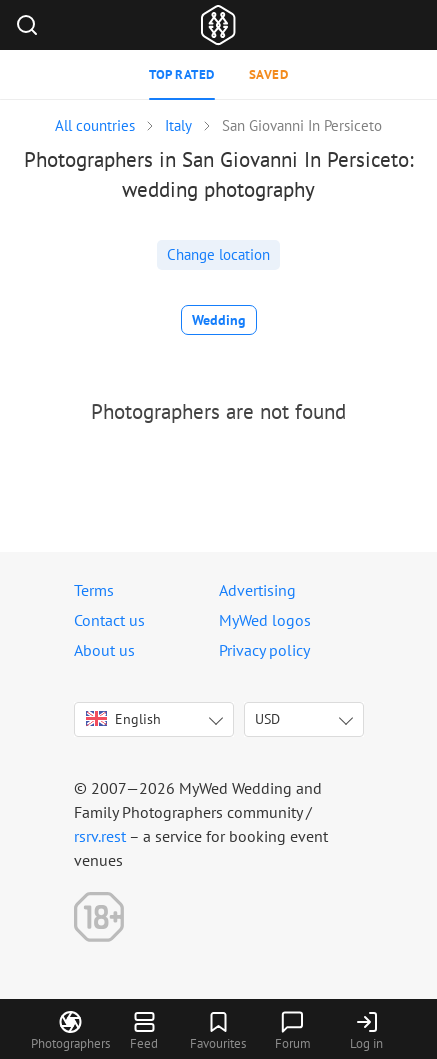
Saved (269, 74)
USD (267, 719)
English (123, 719)
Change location (218, 254)
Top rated (182, 74)
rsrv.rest (100, 836)
